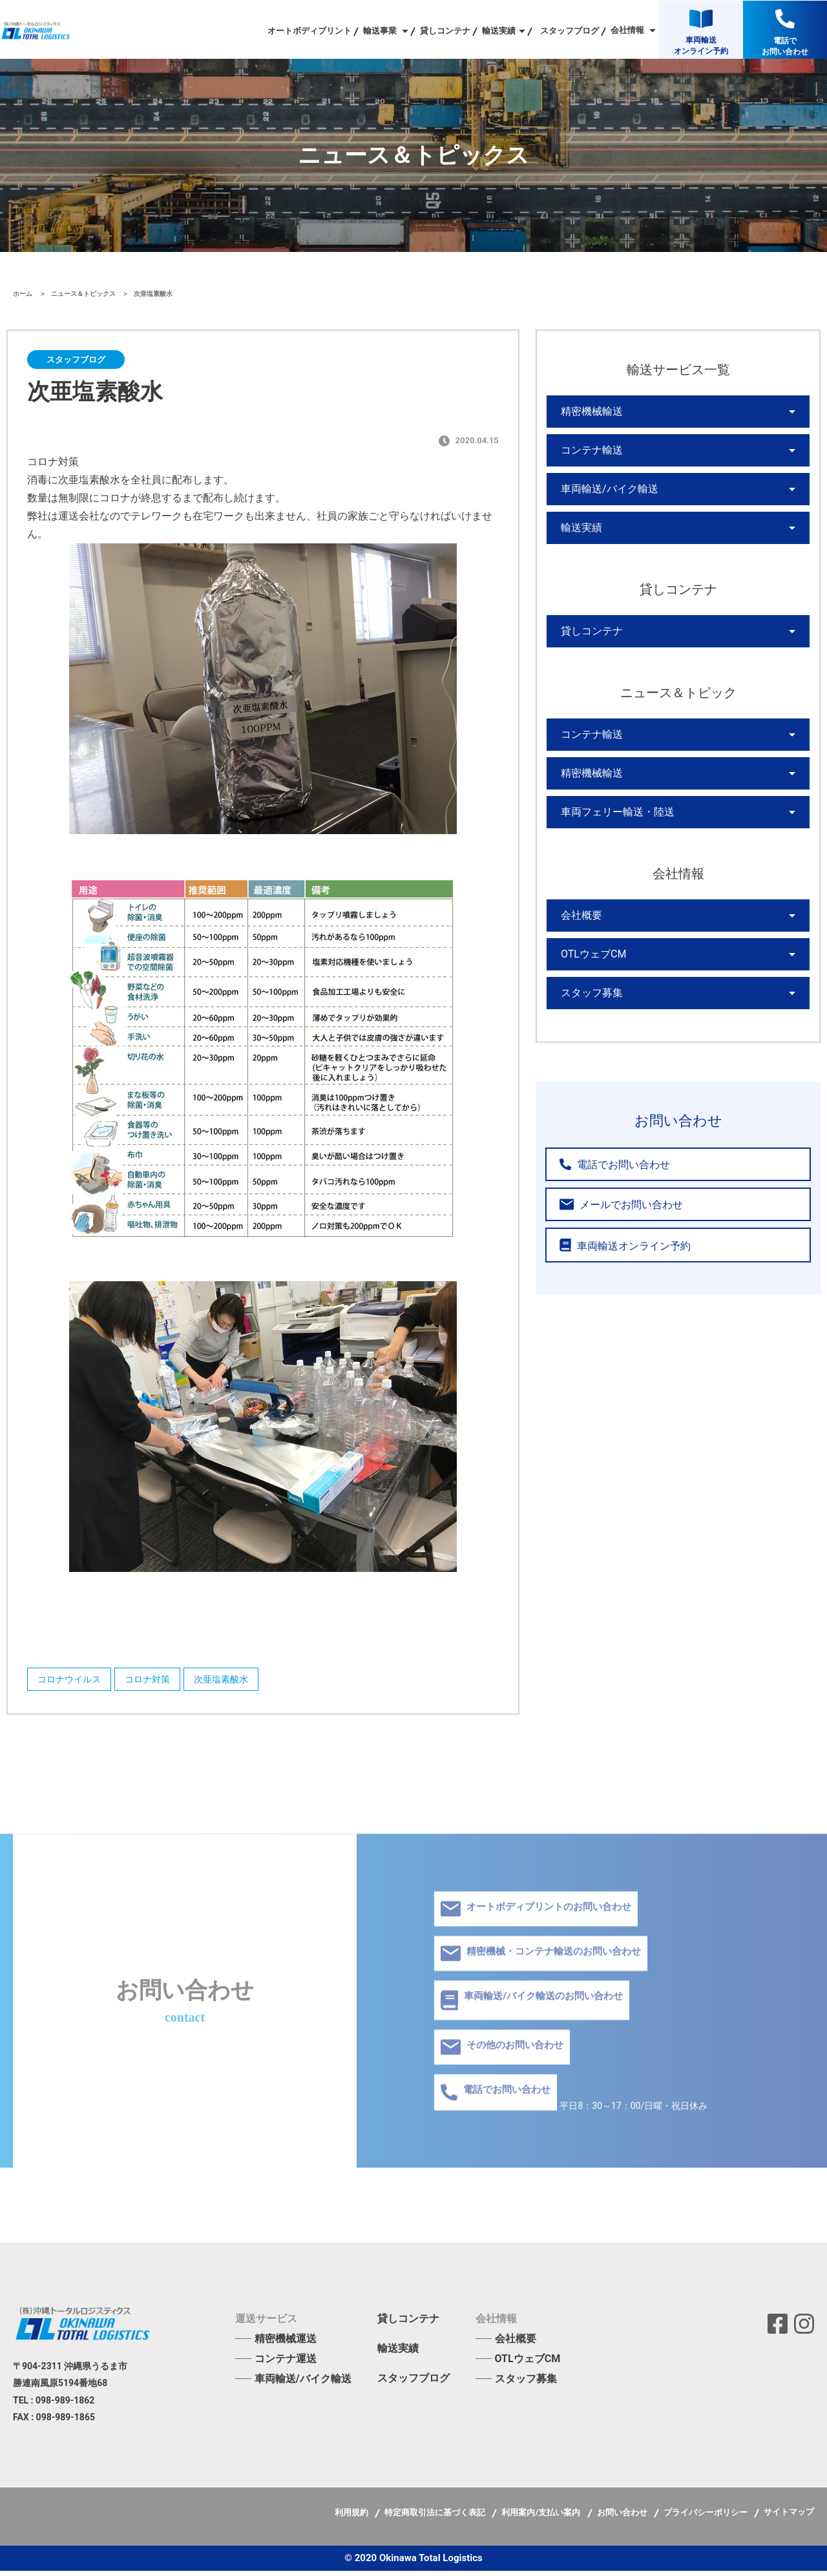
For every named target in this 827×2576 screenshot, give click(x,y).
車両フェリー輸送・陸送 (610, 851)
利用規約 (352, 2517)
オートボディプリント (309, 30)
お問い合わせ (623, 2517)
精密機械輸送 (588, 414)
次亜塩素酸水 (243, 1682)
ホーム (23, 293)
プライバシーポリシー (706, 2517)
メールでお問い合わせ (610, 1261)
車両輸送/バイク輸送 (603, 502)
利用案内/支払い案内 (541, 2517)
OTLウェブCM (589, 1003)
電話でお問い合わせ (605, 1221)
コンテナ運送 (286, 2364)
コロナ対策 (160, 1682)
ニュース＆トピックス (84, 293)
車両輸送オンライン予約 (614, 1301)
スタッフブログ (569, 30)
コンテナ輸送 (588, 458)
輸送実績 (579, 546)
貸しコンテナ (445, 30)
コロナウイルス (72, 1682)
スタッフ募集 (588, 1047)
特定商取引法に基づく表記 (435, 2517)
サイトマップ (789, 2517)
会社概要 (579, 959)
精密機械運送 (286, 2344)
